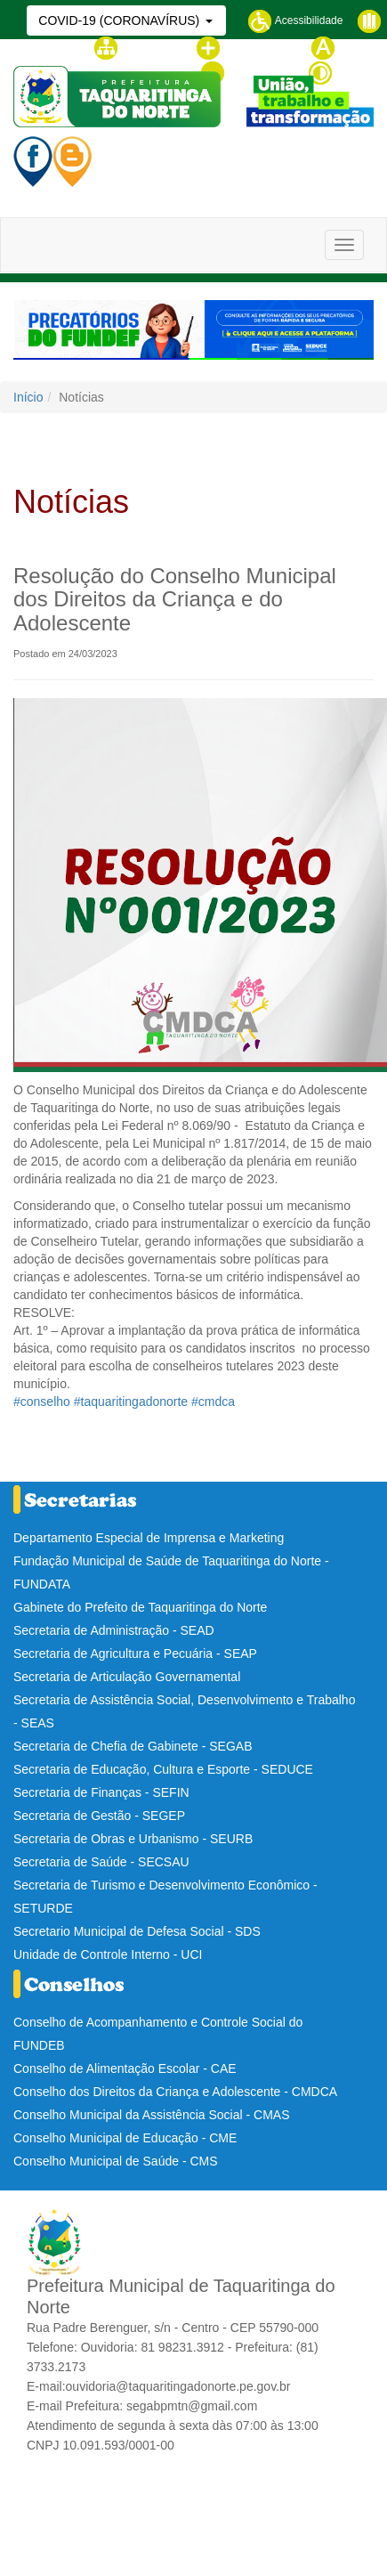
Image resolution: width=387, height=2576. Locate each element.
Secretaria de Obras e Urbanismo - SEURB (133, 1839)
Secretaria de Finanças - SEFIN (101, 1792)
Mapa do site (137, 47)
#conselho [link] (41, 1401)
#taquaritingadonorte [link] (131, 1401)
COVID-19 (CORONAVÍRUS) (120, 20)
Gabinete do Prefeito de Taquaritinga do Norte (140, 1607)
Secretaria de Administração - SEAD (113, 1630)
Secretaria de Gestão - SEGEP (99, 1815)
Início (28, 397)
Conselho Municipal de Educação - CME (125, 2138)
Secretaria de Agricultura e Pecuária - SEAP (135, 1653)
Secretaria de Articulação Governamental (126, 1677)
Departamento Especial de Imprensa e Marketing (148, 1538)
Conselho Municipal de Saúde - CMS (115, 2161)
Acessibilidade (295, 20)
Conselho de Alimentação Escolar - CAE (125, 2068)
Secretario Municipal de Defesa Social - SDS (137, 1931)
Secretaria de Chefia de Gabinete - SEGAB (132, 1746)
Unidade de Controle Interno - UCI (107, 1954)
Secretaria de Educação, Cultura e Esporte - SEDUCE (163, 1769)
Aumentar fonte (246, 47)
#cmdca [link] (213, 1401)
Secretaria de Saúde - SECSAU (101, 1862)
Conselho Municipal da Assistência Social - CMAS (151, 2115)
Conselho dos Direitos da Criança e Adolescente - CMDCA (175, 2091)
